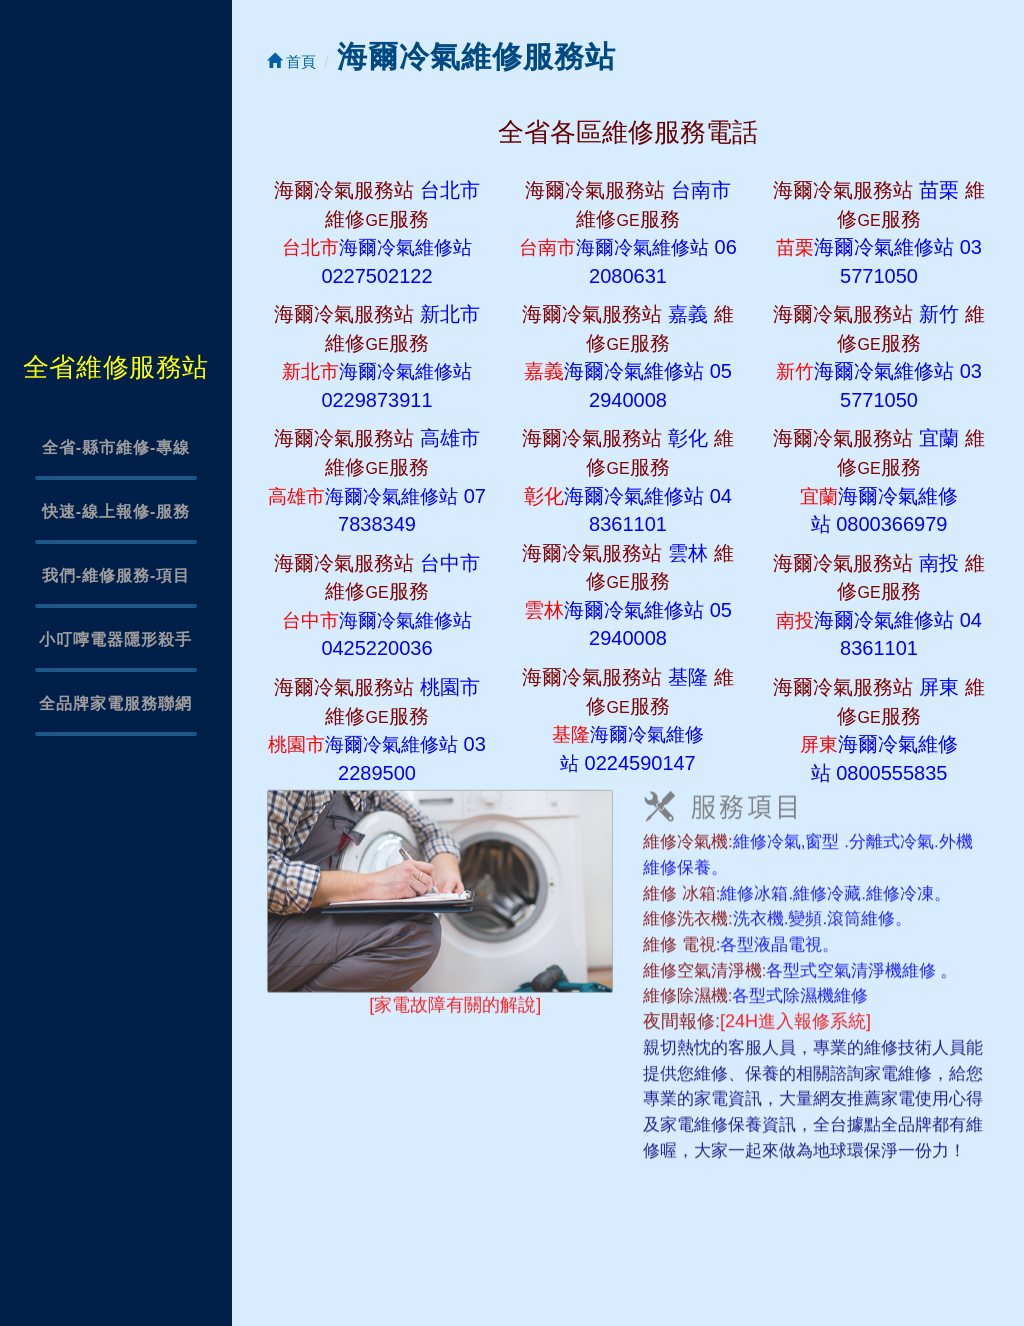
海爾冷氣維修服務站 (476, 56)
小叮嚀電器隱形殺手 (115, 639)
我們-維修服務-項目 (116, 575)
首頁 (291, 61)
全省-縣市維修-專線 (116, 447)
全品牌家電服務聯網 (115, 703)
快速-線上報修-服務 (116, 511)
